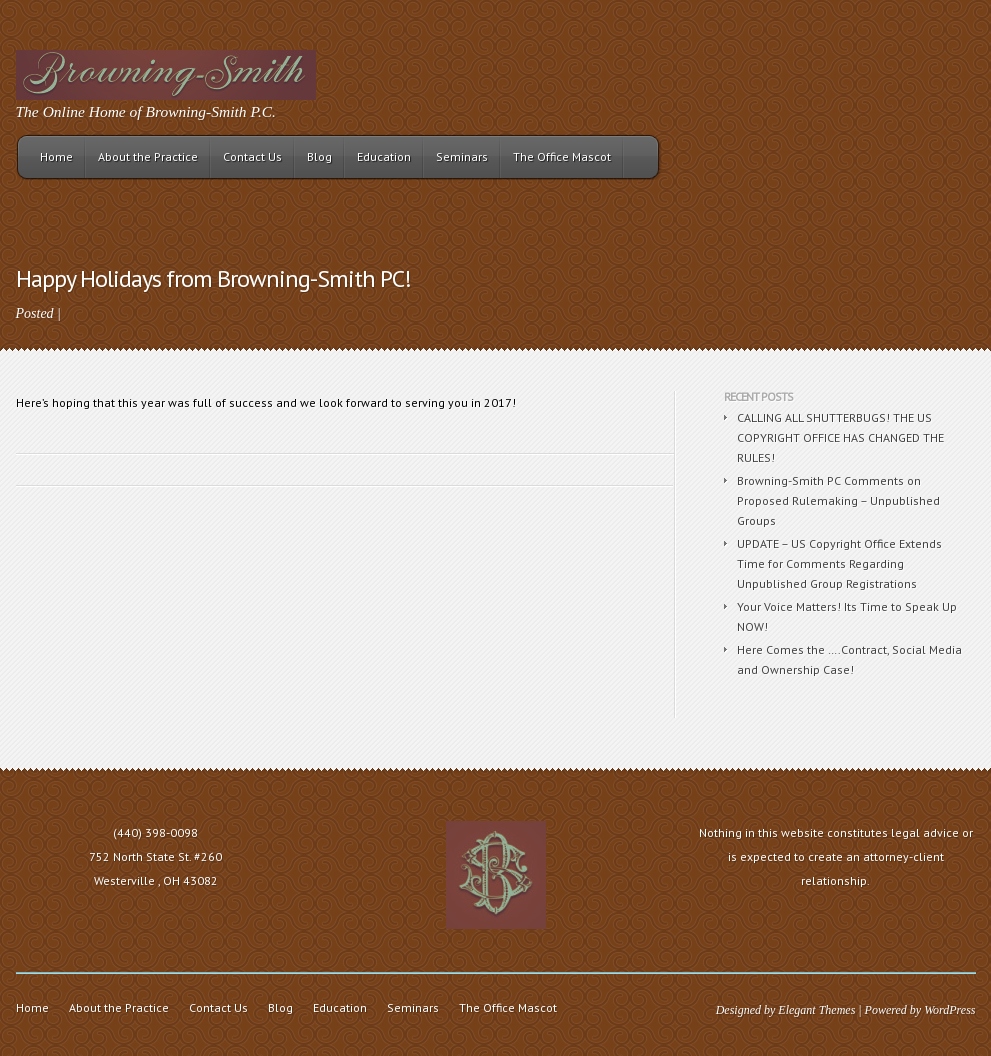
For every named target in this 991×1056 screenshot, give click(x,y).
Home (56, 156)
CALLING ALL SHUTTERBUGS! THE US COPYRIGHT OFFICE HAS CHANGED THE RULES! (840, 437)
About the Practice (148, 156)
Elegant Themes (816, 1010)
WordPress (949, 1010)
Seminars (462, 156)
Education (384, 156)
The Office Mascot (562, 156)
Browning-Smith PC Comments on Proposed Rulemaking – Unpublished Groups (838, 500)
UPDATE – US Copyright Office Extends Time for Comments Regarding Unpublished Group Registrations (839, 563)
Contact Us (252, 156)
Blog (319, 156)
